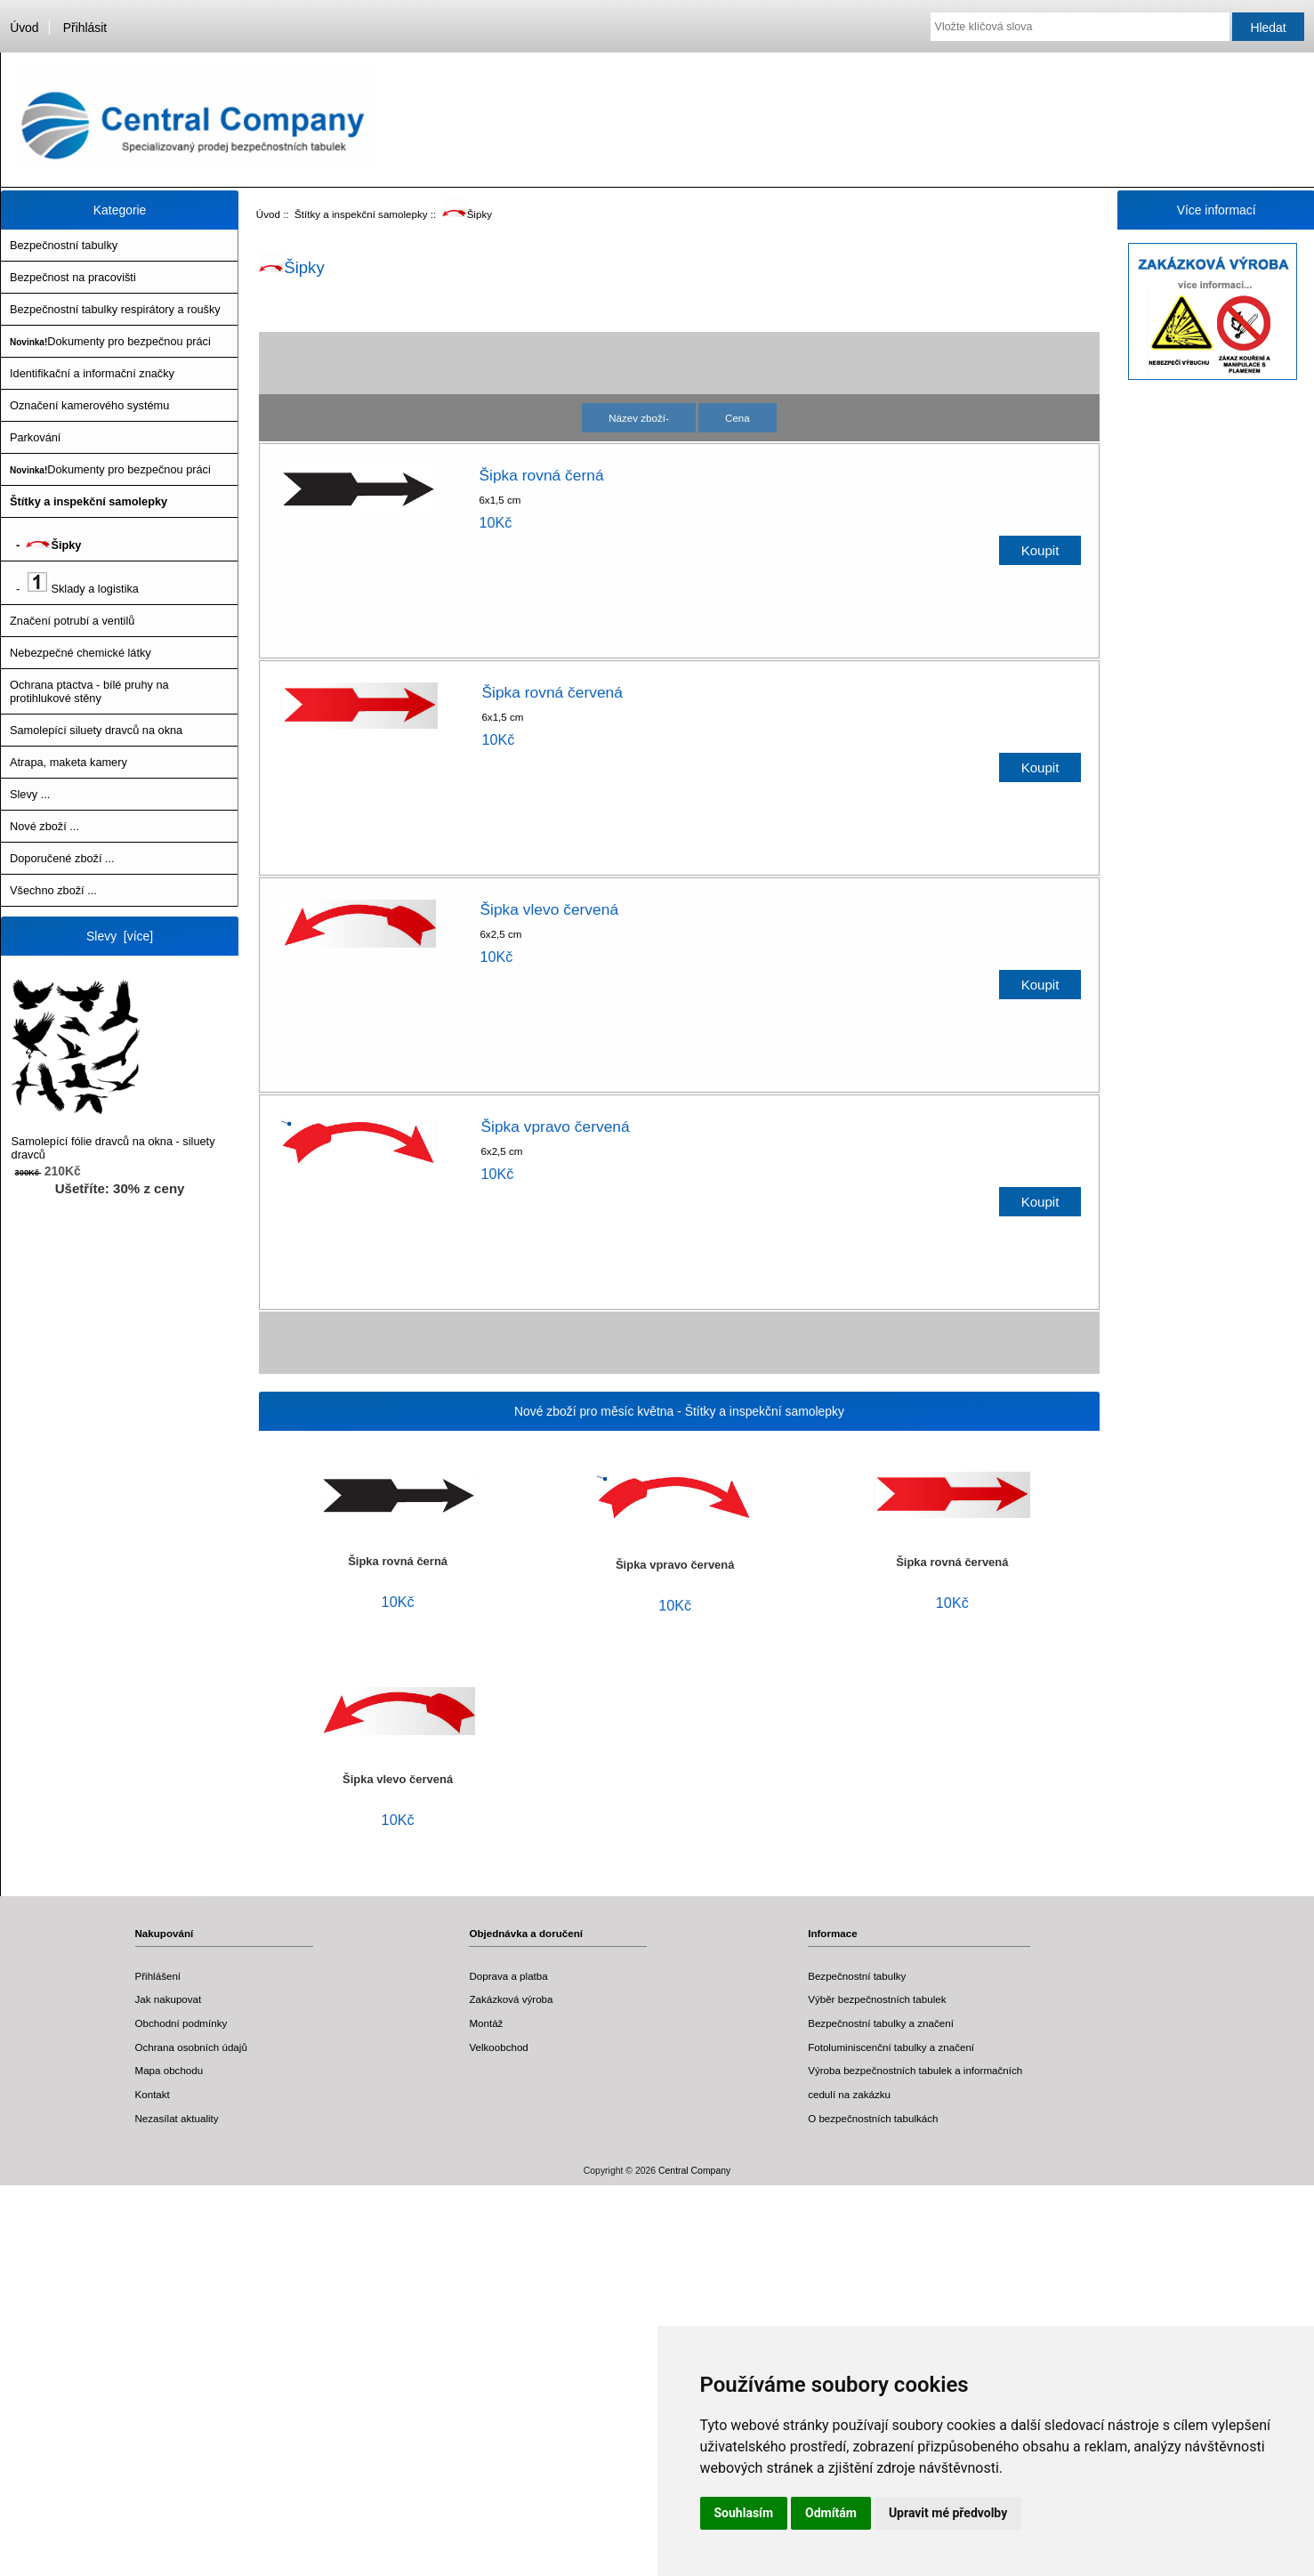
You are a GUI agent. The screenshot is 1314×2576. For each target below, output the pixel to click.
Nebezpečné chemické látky (80, 652)
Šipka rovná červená (552, 692)
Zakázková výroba (510, 1999)
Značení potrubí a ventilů (72, 620)
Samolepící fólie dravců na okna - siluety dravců (113, 1070)
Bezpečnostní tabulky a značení (881, 2023)
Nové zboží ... (44, 826)
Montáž (486, 2023)
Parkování (35, 437)
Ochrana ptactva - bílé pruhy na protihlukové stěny (89, 691)
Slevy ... (30, 794)
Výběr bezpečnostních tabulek (877, 1999)
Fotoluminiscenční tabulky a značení (891, 2047)
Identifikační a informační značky (92, 373)
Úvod (24, 27)
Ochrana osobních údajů (191, 2047)
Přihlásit (85, 27)
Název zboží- (639, 418)
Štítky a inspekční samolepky (361, 214)
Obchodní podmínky (181, 2023)
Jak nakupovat (168, 1999)
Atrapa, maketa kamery (68, 762)
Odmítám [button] (831, 2513)
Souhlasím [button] (744, 2513)
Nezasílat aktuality (177, 2118)
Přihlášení (158, 1976)
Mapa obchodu (169, 2070)
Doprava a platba (508, 1976)
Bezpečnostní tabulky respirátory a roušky (115, 309)
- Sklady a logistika (74, 582)
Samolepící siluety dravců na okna (96, 730)
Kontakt (152, 2094)
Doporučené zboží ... (62, 858)
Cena (737, 418)
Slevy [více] (119, 936)
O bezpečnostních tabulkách (873, 2118)
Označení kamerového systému (89, 405)
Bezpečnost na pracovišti (73, 277)
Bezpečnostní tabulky (63, 245)
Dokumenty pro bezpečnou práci (110, 341)
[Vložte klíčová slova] (1080, 26)
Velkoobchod (498, 2047)
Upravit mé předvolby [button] (948, 2513)
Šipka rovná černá (541, 475)
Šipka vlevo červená (549, 909)
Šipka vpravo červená (554, 1126)
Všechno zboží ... (53, 890)
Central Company (694, 2171)
